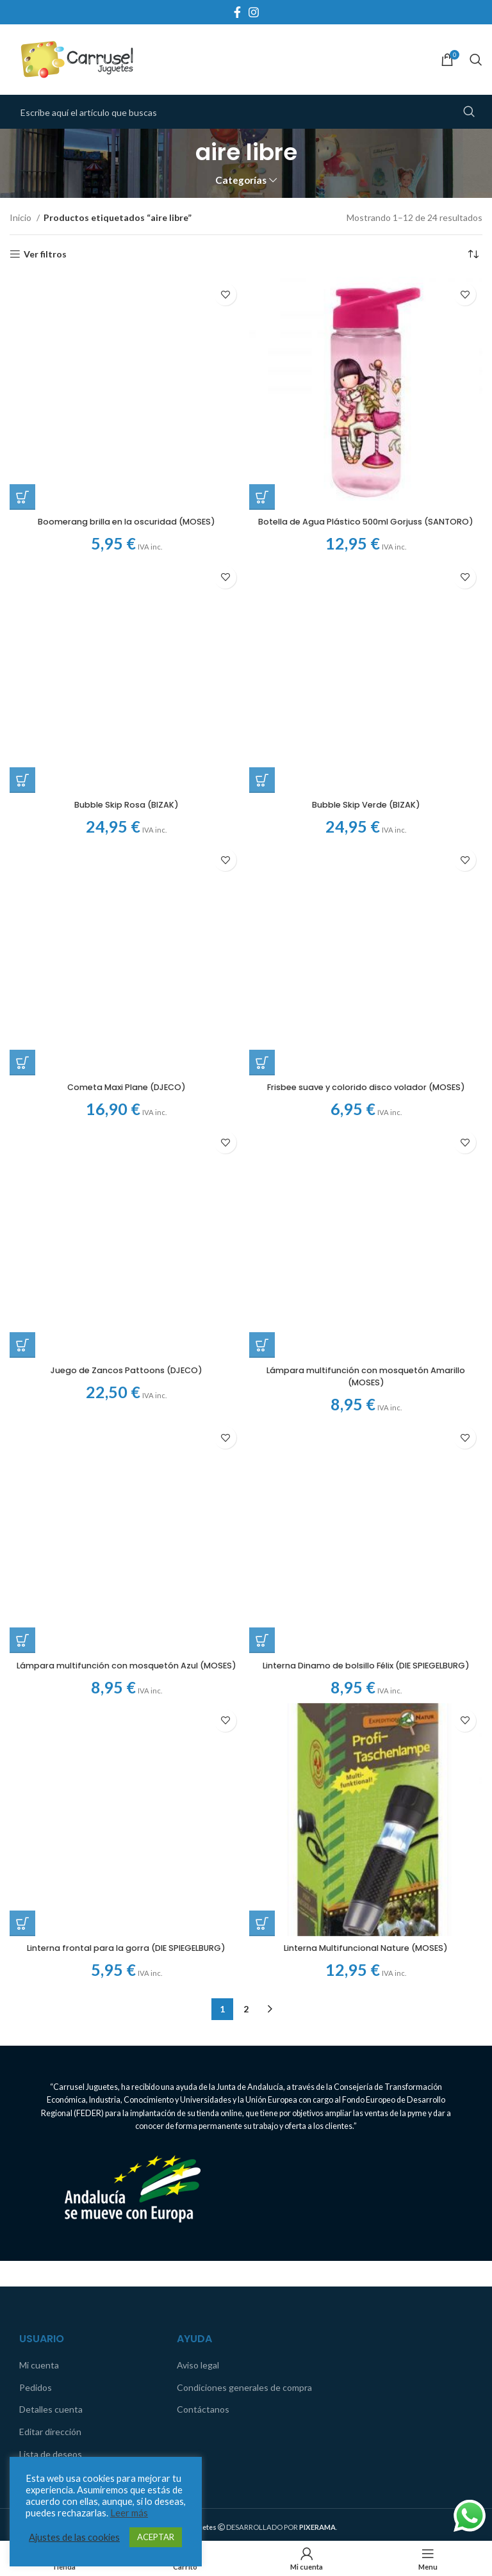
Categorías (240, 180)
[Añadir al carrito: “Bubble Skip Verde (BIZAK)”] (262, 572)
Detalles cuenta (51, 1982)
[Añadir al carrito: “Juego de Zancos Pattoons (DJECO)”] (22, 919)
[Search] (476, 59)
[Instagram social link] (254, 12)
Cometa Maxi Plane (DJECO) (126, 660)
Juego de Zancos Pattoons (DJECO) (126, 943)
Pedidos (35, 1960)
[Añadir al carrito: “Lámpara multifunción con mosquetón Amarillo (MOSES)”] (262, 699)
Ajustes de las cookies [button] (74, 2537)
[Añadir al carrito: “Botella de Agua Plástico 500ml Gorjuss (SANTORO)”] (262, 497)
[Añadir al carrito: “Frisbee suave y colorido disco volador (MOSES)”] (262, 636)
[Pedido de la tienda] (472, 254)
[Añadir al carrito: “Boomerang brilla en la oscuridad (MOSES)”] (22, 277)
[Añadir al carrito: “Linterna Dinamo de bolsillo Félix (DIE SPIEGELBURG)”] (262, 982)
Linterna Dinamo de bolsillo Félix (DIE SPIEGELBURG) (365, 1012)
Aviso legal (198, 1938)
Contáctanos (203, 1982)
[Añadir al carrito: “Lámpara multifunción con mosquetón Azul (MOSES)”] (22, 1201)
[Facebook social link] (237, 12)
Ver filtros (45, 254)
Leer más (129, 2512)
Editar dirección (50, 2005)
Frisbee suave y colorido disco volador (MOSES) (366, 660)
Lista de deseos (50, 2027)
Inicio (21, 217)
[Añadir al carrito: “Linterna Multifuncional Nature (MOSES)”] (262, 1497)
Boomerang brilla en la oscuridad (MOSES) (126, 302)
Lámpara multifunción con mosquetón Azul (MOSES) (126, 1232)
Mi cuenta (39, 1938)
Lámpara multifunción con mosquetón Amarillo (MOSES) (366, 730)
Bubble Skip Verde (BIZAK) (366, 597)
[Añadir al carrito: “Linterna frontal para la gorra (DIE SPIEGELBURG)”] (22, 1277)
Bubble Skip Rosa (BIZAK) (126, 597)
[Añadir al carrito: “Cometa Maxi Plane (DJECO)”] (22, 636)
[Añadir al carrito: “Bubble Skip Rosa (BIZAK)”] (22, 572)
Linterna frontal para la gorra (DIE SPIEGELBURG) (126, 1301)
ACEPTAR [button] (155, 2537)
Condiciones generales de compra (244, 1960)
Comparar (38, 2049)
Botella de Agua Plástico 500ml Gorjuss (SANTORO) (366, 528)
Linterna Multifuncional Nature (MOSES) (366, 1521)
